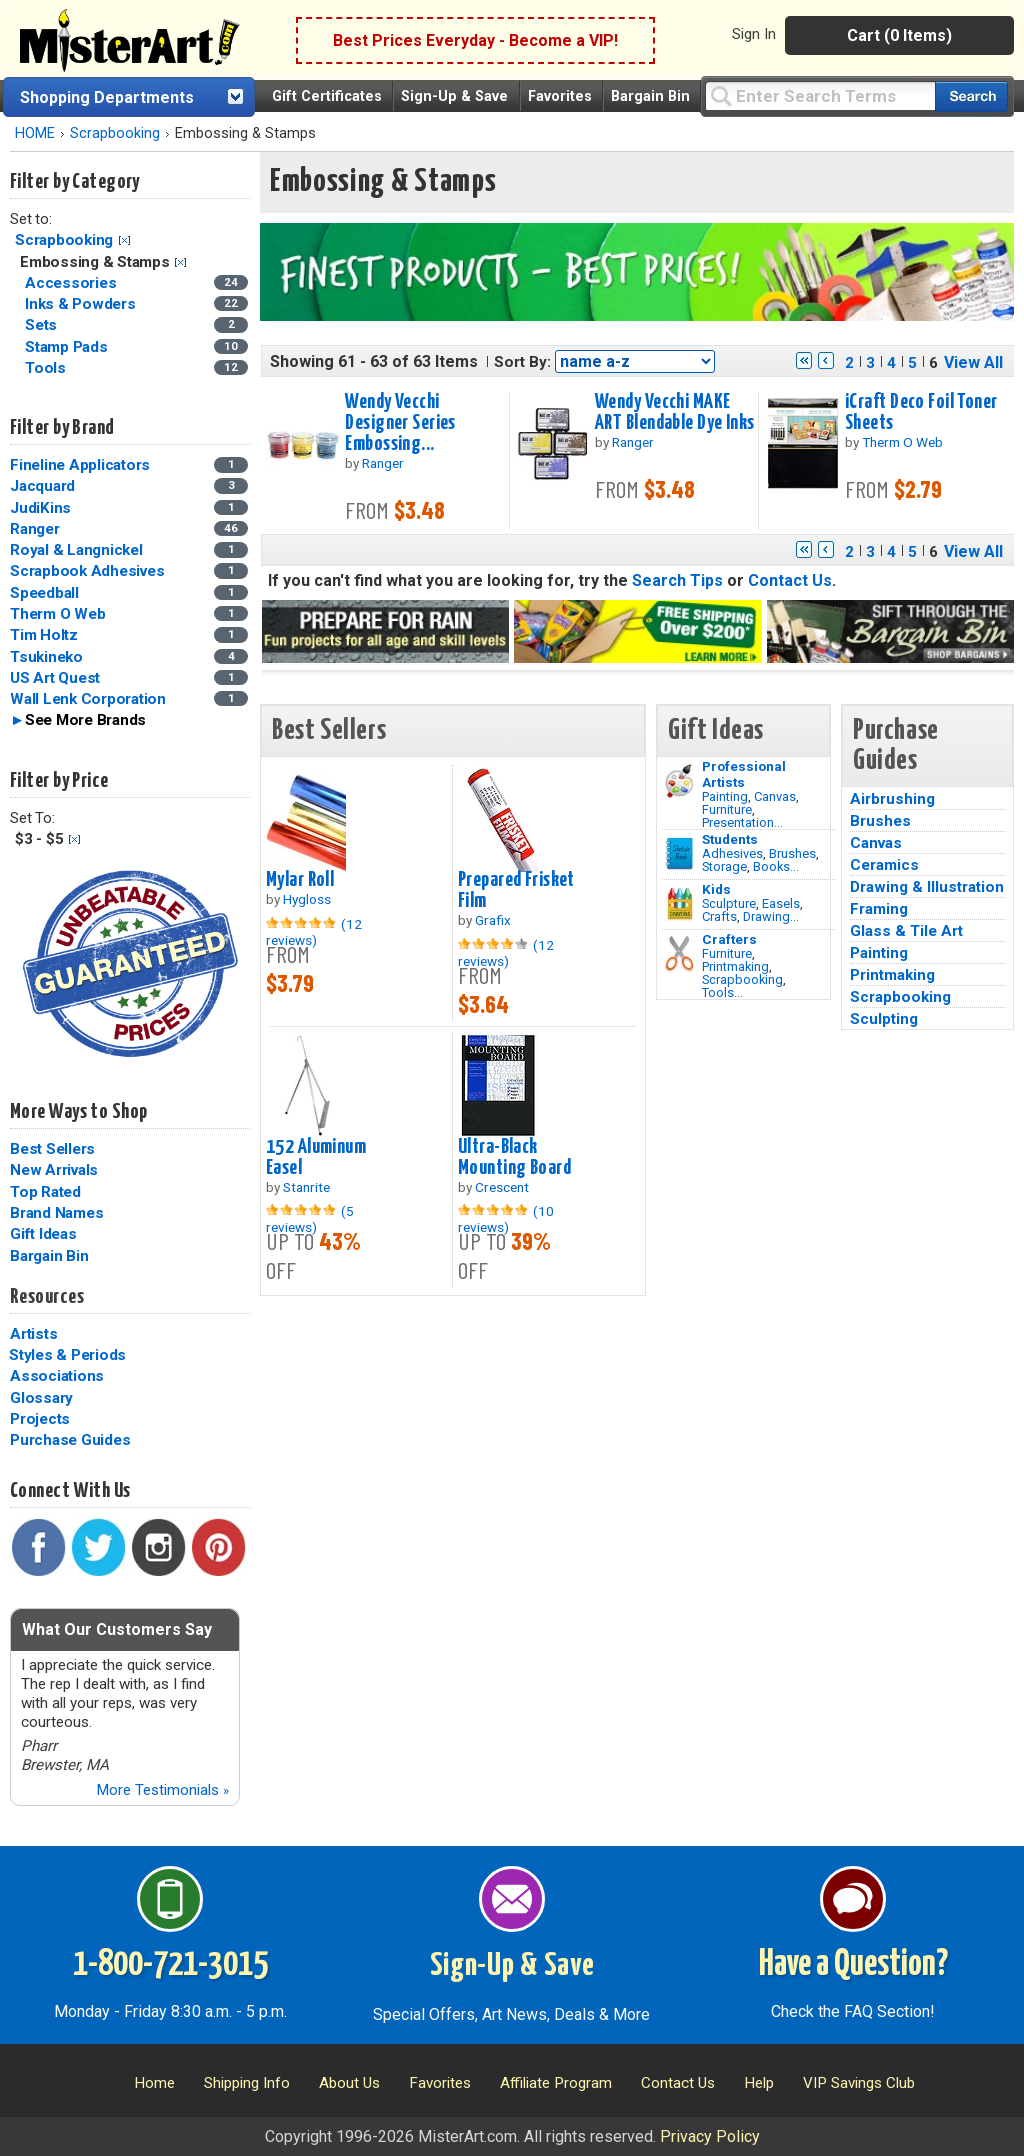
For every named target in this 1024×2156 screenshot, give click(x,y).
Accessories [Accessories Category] (72, 283)
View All (973, 362)
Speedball (44, 593)
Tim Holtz (44, 635)
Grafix (493, 920)
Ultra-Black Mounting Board (514, 1157)
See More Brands (85, 720)
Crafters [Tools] (729, 939)
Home (154, 2083)
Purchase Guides (70, 1440)
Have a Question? (853, 1965)
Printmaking (735, 966)
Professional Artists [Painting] (744, 774)
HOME (35, 133)
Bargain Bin (650, 96)
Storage (724, 866)
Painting (725, 796)
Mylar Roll (300, 880)
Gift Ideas (43, 1234)
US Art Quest (55, 678)
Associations (57, 1376)
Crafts (719, 916)
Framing (879, 909)
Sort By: (522, 362)
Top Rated (45, 1192)
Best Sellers (52, 1149)
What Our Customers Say (117, 1629)
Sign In (754, 34)
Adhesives (732, 853)
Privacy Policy (710, 2136)
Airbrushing (892, 799)
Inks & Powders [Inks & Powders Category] (82, 304)
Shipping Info (247, 2083)
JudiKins (40, 508)
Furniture (727, 809)
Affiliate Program (556, 2083)
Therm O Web (57, 614)
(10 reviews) (506, 1219)
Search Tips (677, 580)
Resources (47, 1297)
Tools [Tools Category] (47, 368)
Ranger (35, 529)
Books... (776, 866)
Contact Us (790, 580)
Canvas (775, 796)
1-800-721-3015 (170, 1965)
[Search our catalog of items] (971, 96)
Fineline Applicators (80, 465)
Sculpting (884, 1019)
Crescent (502, 1187)
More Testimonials (162, 1790)
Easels (781, 903)
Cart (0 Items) (899, 35)
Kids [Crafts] (716, 889)
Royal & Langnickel (76, 550)
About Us (349, 2083)
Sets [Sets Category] (43, 325)
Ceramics (884, 865)
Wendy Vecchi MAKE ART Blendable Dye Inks (675, 412)
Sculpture (729, 903)
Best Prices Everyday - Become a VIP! (475, 40)
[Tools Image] (679, 954)
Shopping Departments (107, 97)
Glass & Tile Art (906, 931)
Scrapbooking (115, 133)
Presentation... (742, 822)
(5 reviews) (310, 1219)
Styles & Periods (67, 1355)
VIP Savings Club (859, 2083)
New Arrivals (54, 1170)
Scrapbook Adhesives (87, 571)
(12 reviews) (314, 932)
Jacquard (42, 486)
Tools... (722, 992)
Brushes (792, 853)
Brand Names (56, 1213)
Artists (33, 1334)
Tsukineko (46, 657)
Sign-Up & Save (454, 96)
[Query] (820, 95)
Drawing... (771, 916)
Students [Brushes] (730, 839)
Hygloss (307, 899)
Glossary (41, 1398)
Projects (40, 1419)
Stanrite (306, 1187)
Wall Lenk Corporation (88, 699)
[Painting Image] (679, 781)
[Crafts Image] (679, 904)
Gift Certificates (327, 96)
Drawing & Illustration (927, 887)
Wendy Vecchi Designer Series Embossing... (400, 423)
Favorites (560, 96)
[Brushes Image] (679, 854)
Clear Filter (124, 240)
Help (759, 2083)
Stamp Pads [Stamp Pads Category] (68, 347)
